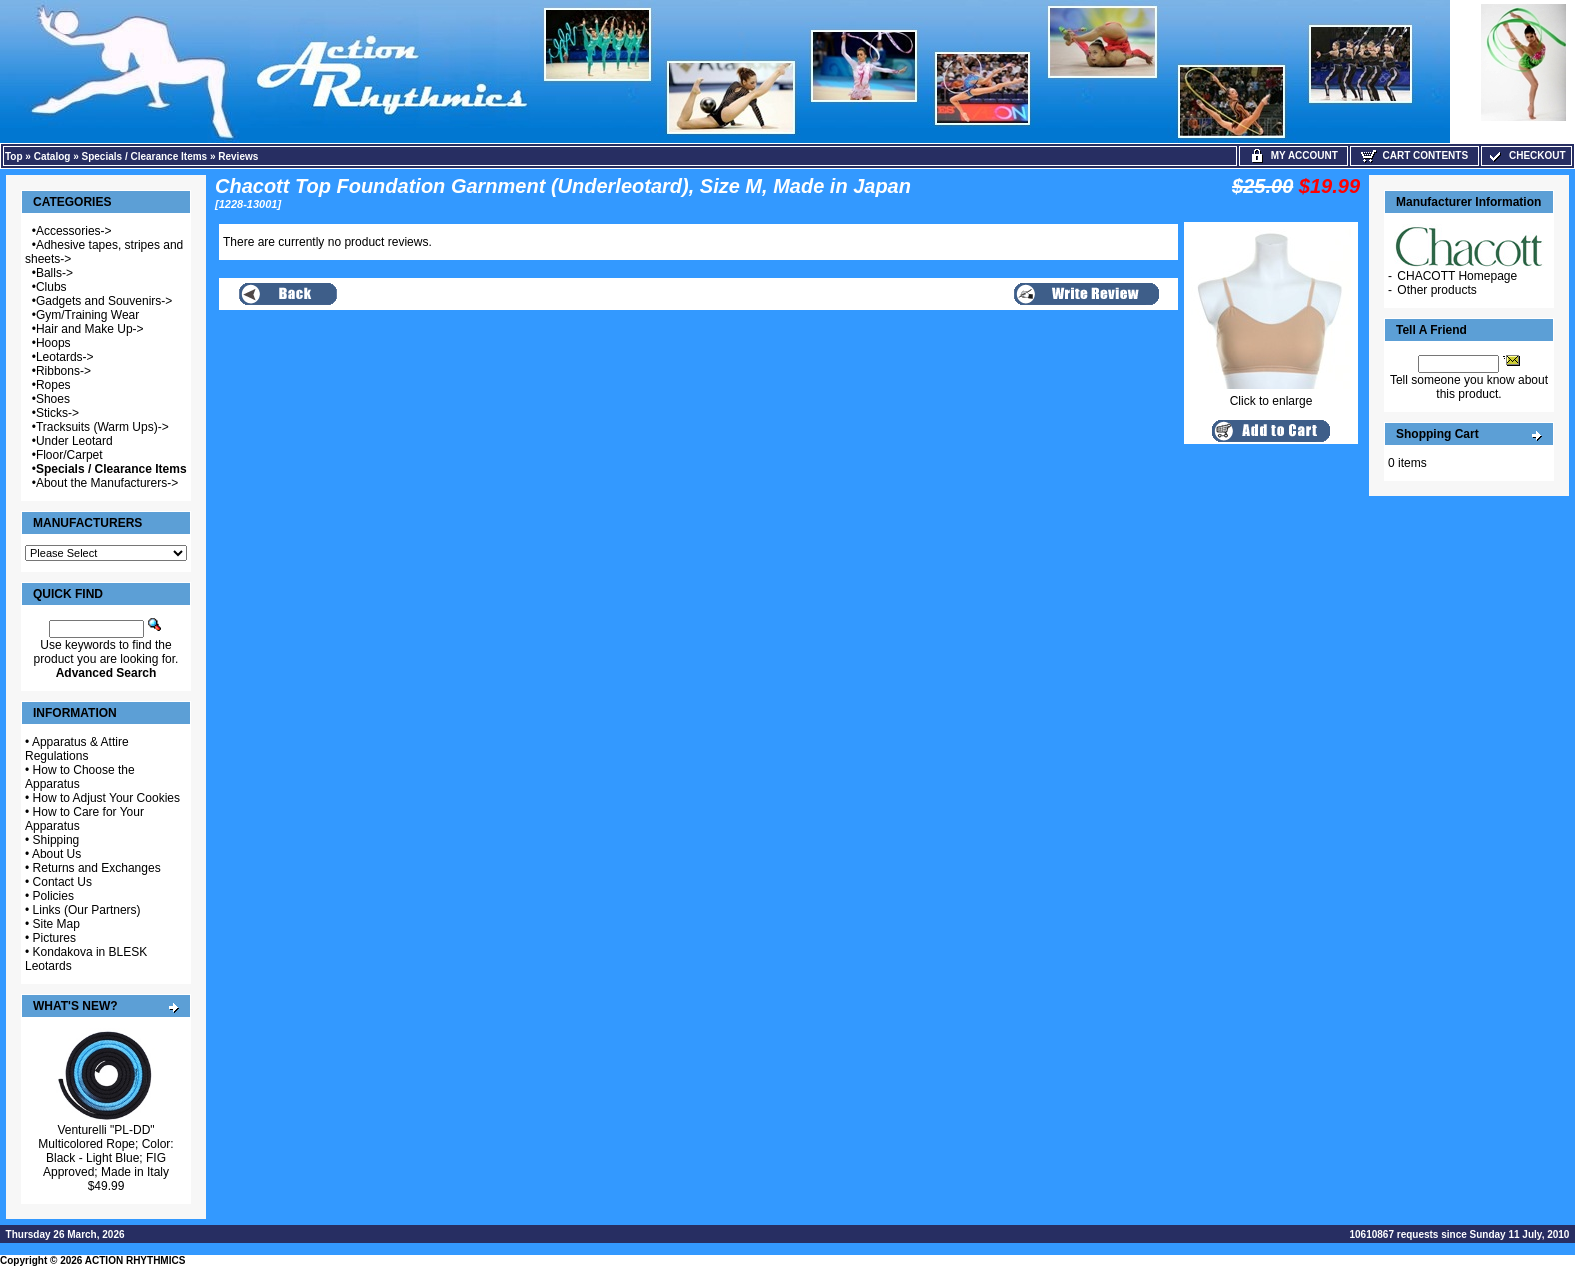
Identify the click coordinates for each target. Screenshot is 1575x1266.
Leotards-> (65, 357)
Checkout (1526, 155)
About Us (56, 854)
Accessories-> (74, 231)
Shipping (56, 840)
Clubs (51, 287)
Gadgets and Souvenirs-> (104, 301)
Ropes (53, 385)
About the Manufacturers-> (107, 483)
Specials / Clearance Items (145, 156)
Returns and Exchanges (97, 868)
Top (14, 156)
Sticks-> (57, 413)
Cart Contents (1414, 155)
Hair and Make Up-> (90, 329)
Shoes (53, 399)
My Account (1293, 155)
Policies (53, 896)
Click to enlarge (1271, 395)
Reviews (238, 156)
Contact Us (62, 882)
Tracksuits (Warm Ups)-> (102, 427)
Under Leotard (74, 441)
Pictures (54, 938)
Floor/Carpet (69, 455)
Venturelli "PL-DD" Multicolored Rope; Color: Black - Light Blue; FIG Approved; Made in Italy (105, 1151)
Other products (1436, 290)
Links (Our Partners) (87, 910)
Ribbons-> (63, 371)
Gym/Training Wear (87, 315)
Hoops (53, 343)
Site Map (56, 924)
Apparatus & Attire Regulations (77, 749)
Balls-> (54, 273)
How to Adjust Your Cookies (106, 798)
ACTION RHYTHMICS (135, 1260)
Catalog (52, 156)
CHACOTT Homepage (1457, 276)
